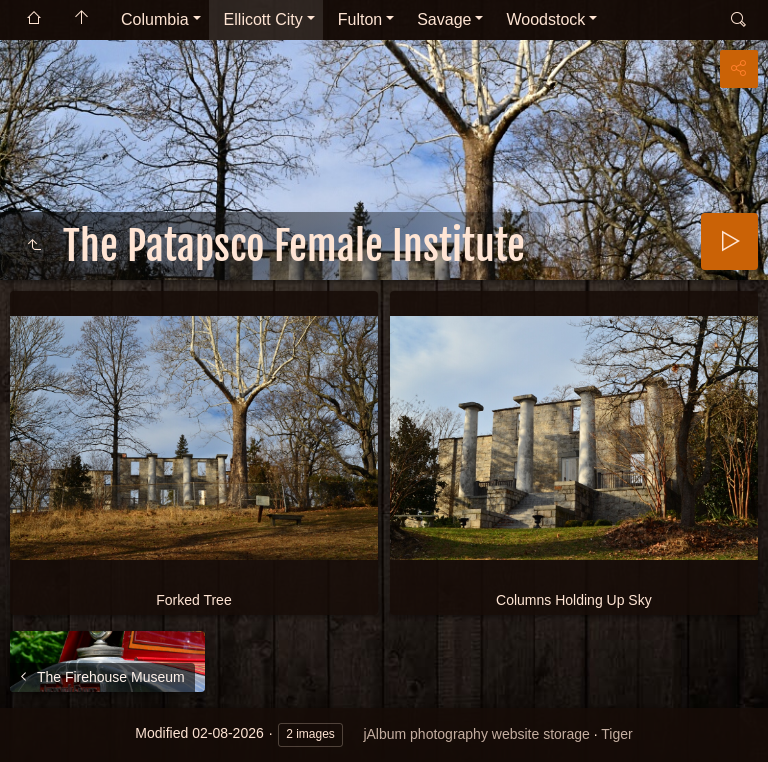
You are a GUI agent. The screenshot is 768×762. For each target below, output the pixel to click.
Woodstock (545, 19)
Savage (444, 19)
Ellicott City (263, 19)
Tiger (616, 734)
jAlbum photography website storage (476, 734)
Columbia (155, 19)
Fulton (360, 19)
